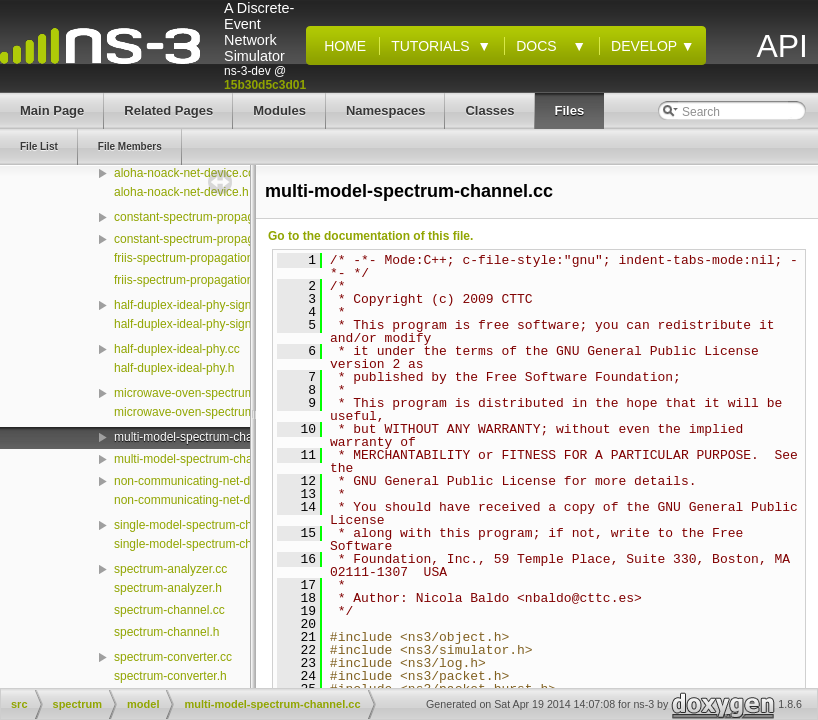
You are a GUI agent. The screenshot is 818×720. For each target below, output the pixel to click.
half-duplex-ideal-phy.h (174, 368)
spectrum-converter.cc (173, 657)
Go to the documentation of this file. (370, 236)
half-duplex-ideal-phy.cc (177, 349)
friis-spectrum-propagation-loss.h (201, 280)
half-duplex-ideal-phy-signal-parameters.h (224, 324)
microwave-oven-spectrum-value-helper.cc (226, 393)
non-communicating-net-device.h (201, 500)
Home (341, 46)
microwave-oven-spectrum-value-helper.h (224, 412)
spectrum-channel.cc (169, 610)
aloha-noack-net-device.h (181, 192)
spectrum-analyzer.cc (170, 569)
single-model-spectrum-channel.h (202, 544)
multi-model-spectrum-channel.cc (202, 437)
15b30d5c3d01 (265, 85)
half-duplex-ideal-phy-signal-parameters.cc (227, 305)
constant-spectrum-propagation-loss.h (214, 239)
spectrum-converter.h (170, 676)
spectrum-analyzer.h (168, 588)
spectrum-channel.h (166, 632)
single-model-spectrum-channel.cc (205, 525)
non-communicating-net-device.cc (203, 481)
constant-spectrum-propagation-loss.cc (217, 217)
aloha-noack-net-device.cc (184, 173)
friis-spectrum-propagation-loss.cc (204, 258)
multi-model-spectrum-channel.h (199, 459)
